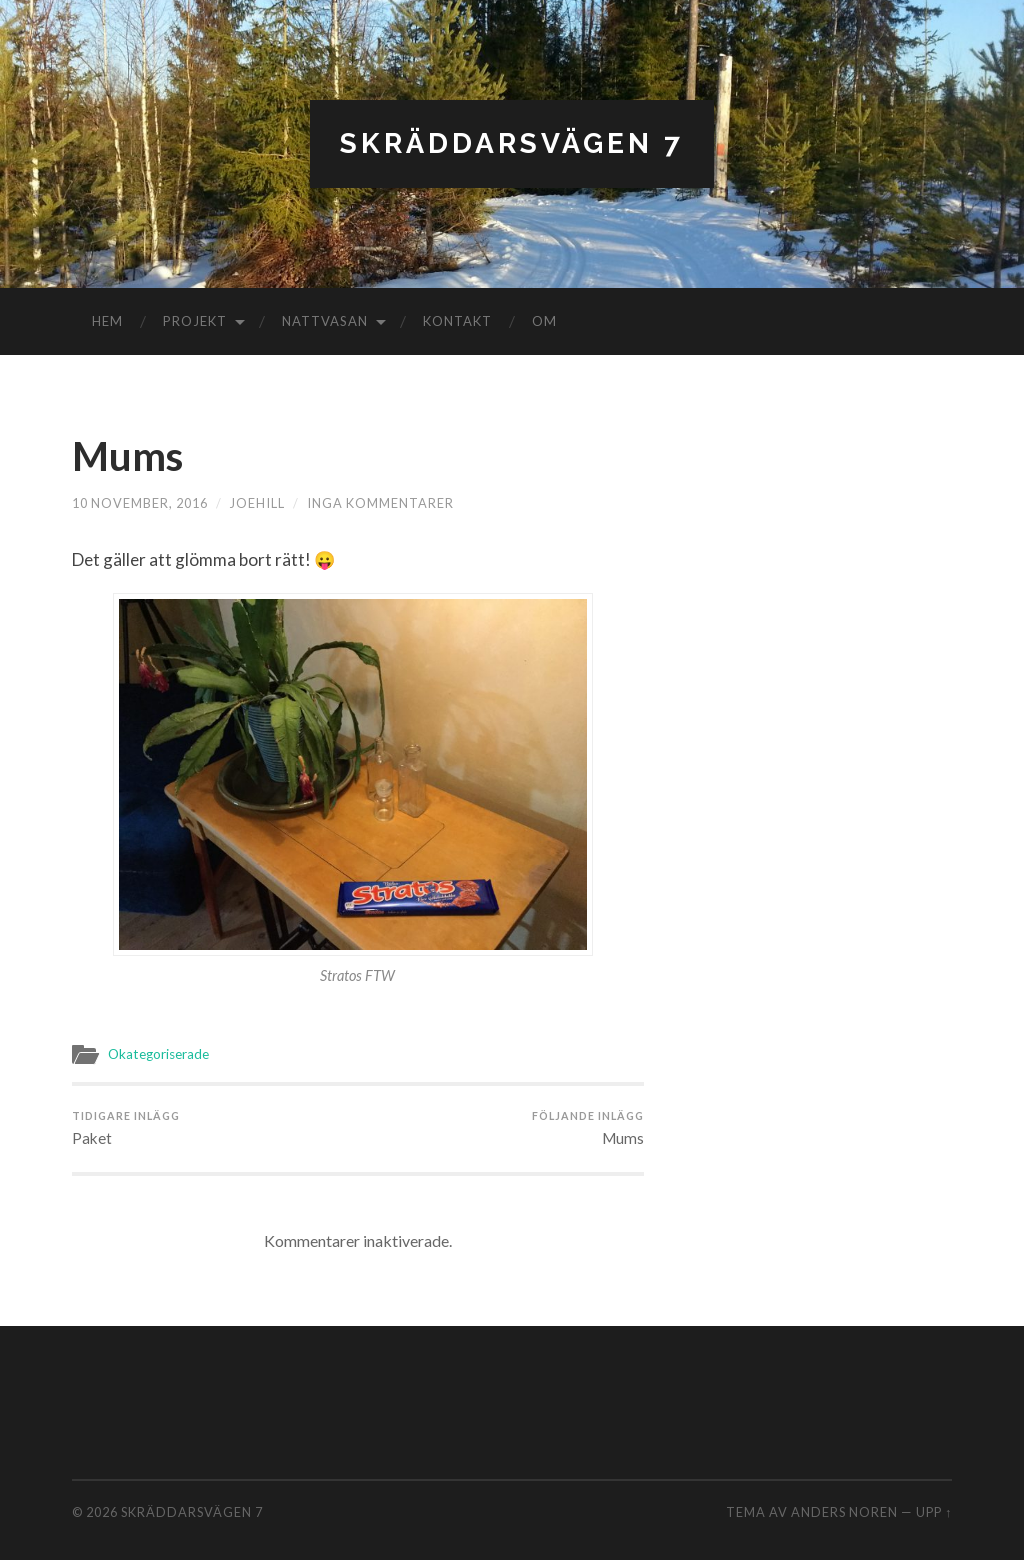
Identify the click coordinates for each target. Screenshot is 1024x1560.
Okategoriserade (158, 1054)
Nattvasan (325, 321)
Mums (127, 456)
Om (544, 321)
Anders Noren (844, 1512)
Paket (126, 1128)
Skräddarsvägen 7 (512, 143)
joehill (257, 503)
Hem (107, 321)
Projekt (195, 321)
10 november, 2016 (140, 503)
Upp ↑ (934, 1512)
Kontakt (457, 321)
